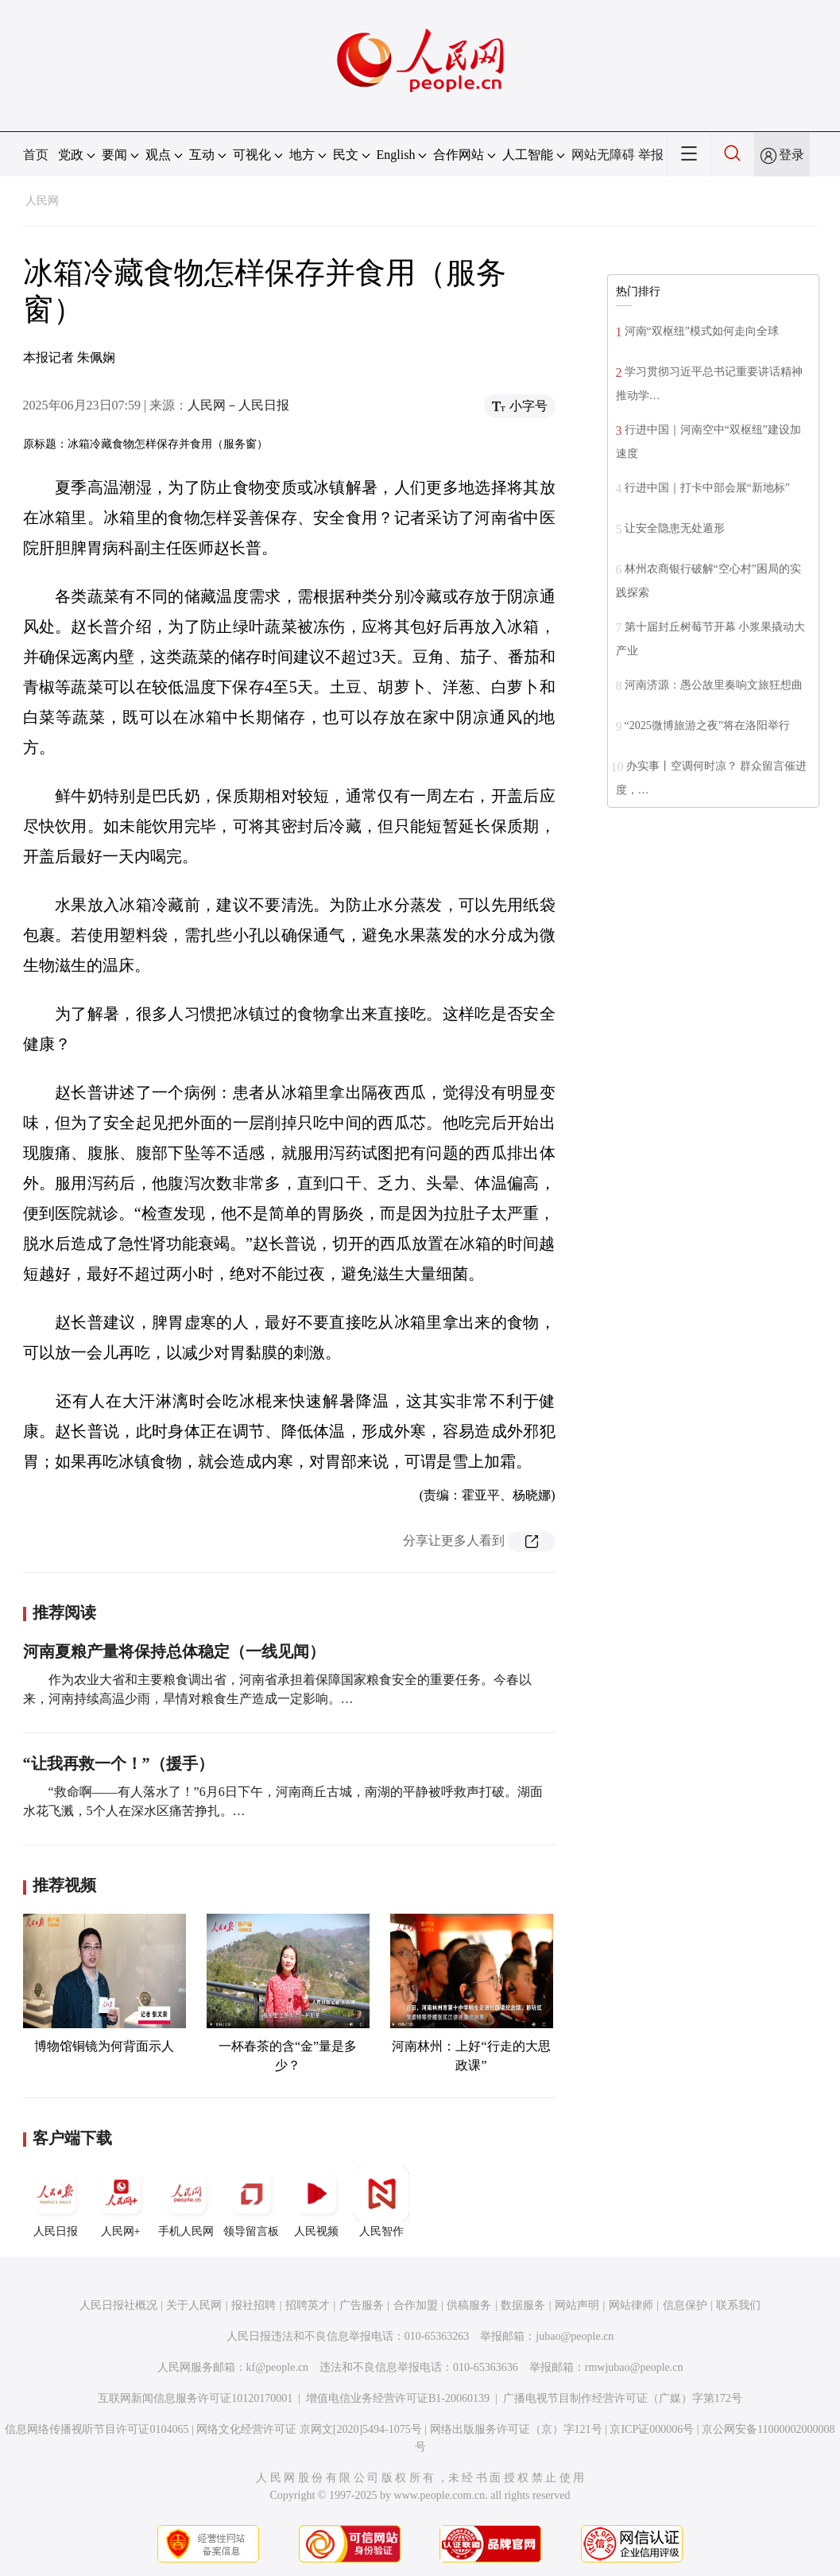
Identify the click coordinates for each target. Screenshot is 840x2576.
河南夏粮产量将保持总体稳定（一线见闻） (174, 1651)
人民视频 (316, 2201)
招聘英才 (307, 2305)
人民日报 (55, 2201)
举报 (651, 154)
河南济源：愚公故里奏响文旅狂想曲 (714, 685)
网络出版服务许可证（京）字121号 (516, 2429)
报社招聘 (253, 2305)
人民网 (42, 201)
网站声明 (577, 2305)
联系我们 (738, 2305)
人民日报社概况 (118, 2305)
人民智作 (381, 2201)
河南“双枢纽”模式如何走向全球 (702, 331)
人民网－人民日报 (238, 405)
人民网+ (121, 2201)
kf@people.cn (277, 2367)
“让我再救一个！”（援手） (118, 1763)
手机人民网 (186, 2201)
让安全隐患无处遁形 (675, 528)
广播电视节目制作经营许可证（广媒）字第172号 (622, 2398)
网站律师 (631, 2305)
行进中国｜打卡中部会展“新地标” (707, 488)
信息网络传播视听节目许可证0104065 (96, 2429)
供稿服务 (469, 2305)
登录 (791, 154)
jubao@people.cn (575, 2336)
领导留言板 (251, 2201)
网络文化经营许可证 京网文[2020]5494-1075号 (309, 2429)
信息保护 (685, 2305)
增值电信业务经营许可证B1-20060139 (398, 2398)
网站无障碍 (603, 154)
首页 (35, 154)
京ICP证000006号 (652, 2429)
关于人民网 (194, 2305)
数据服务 (523, 2305)
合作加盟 (415, 2305)
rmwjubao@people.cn (634, 2367)
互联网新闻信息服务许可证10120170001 (195, 2398)
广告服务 (361, 2305)
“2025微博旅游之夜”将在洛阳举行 (707, 725)
